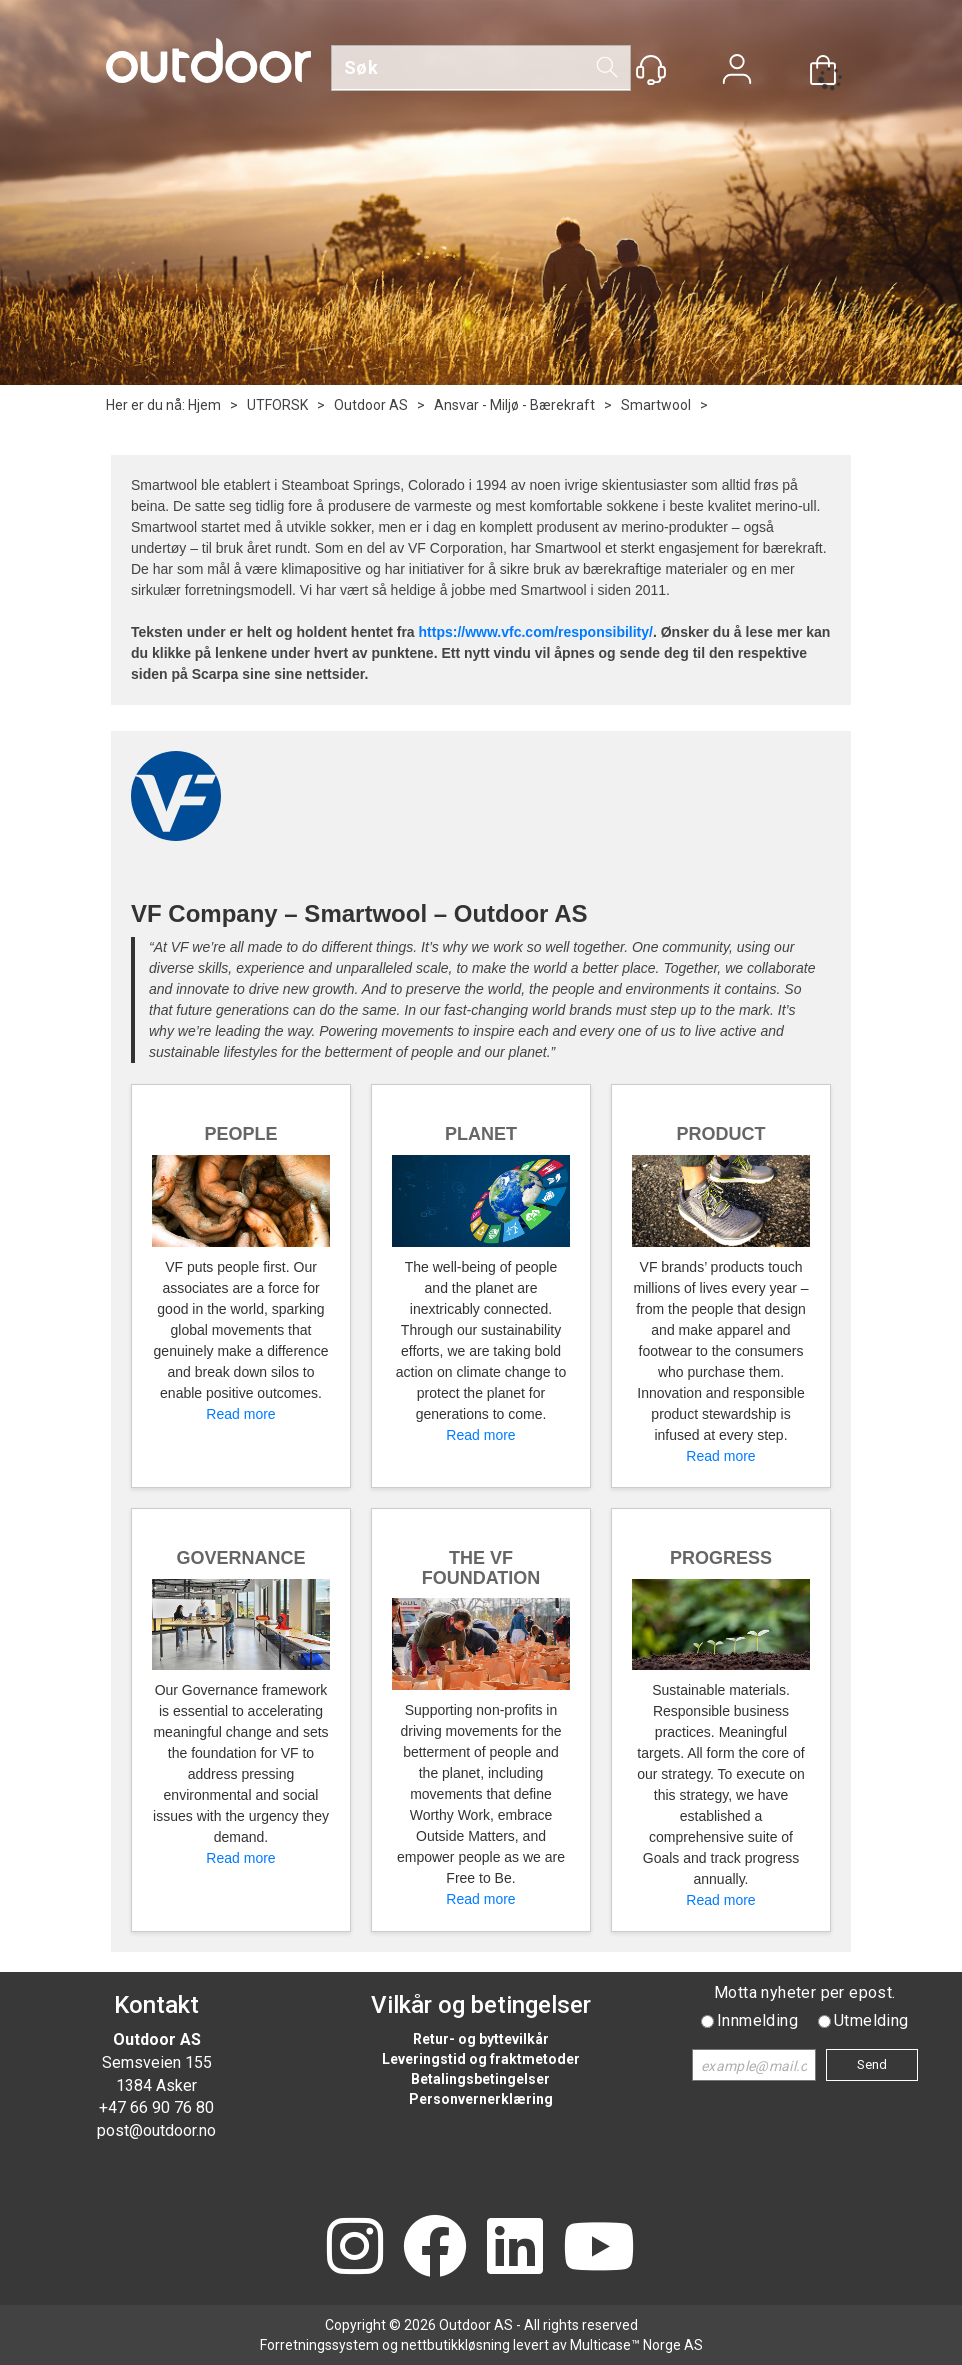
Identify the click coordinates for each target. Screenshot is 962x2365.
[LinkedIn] (515, 2248)
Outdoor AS (371, 405)
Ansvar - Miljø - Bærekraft (514, 405)
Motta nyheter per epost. (805, 1992)
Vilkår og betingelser (481, 2005)
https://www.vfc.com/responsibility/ (536, 632)
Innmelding (757, 2020)
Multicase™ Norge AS (636, 2345)
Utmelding (871, 2020)
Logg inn (737, 71)
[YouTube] (599, 2248)
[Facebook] (435, 2248)
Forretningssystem (319, 2345)
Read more (240, 1414)
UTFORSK (277, 405)
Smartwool (656, 405)
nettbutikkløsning (455, 2345)
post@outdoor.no (156, 2130)
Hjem (204, 405)
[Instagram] (355, 2248)
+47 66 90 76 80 (156, 2107)
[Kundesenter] (651, 70)
